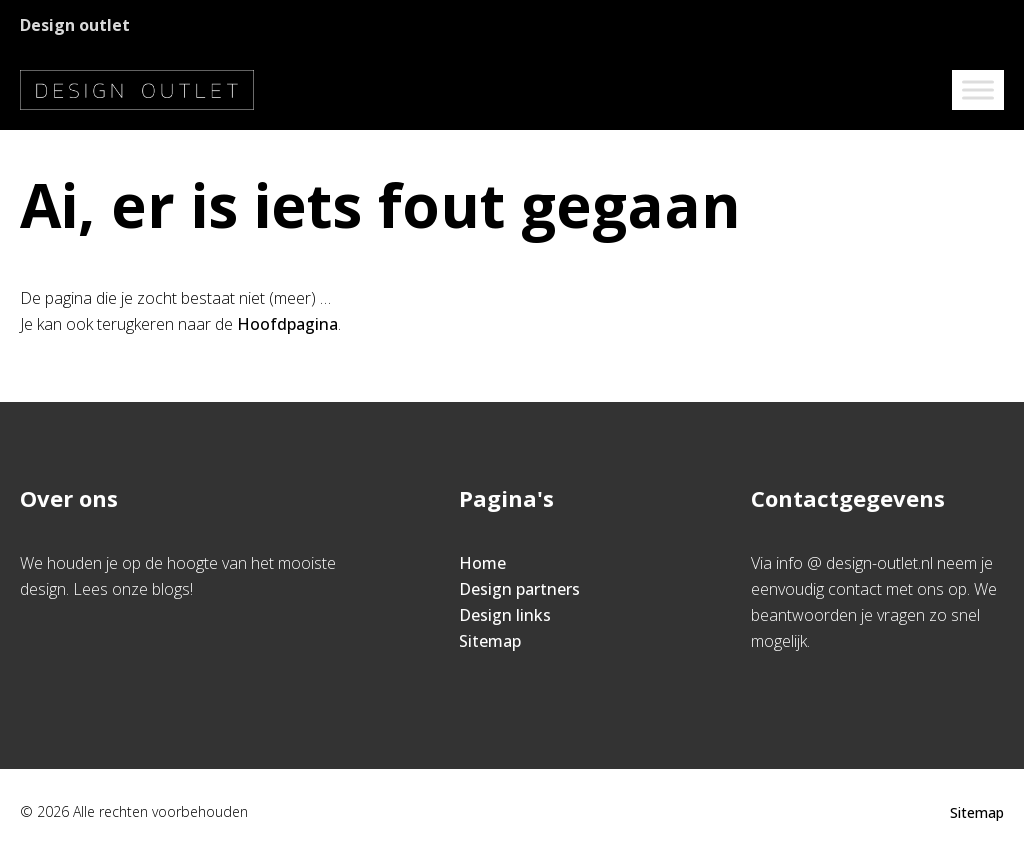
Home (482, 563)
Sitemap (490, 641)
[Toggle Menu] (978, 89)
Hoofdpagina (287, 324)
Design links (505, 615)
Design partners (519, 589)
